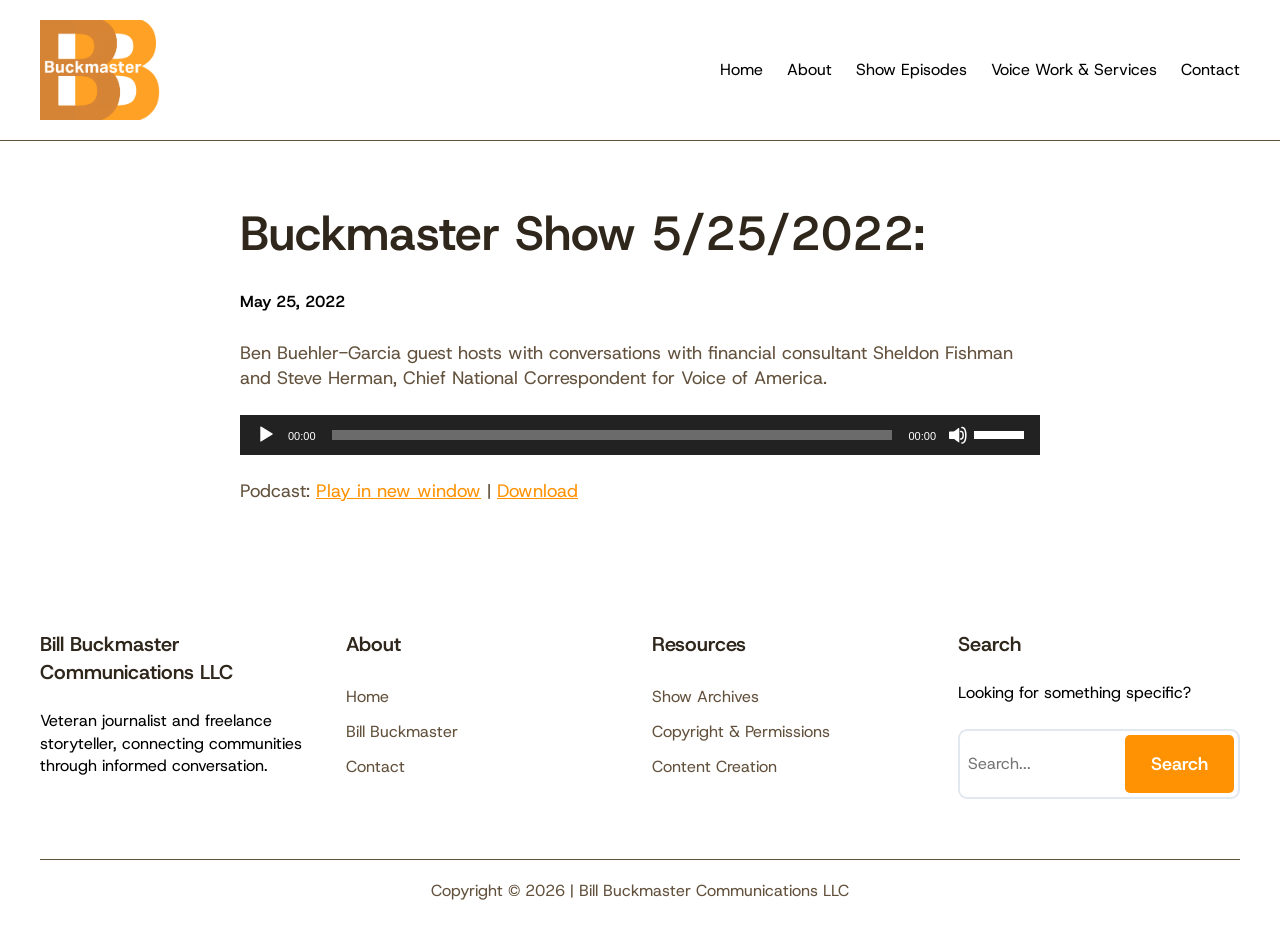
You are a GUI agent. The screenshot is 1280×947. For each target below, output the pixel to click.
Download (537, 491)
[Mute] (958, 435)
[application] (640, 435)
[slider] (612, 435)
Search (1179, 764)
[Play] (266, 435)
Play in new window (398, 491)
